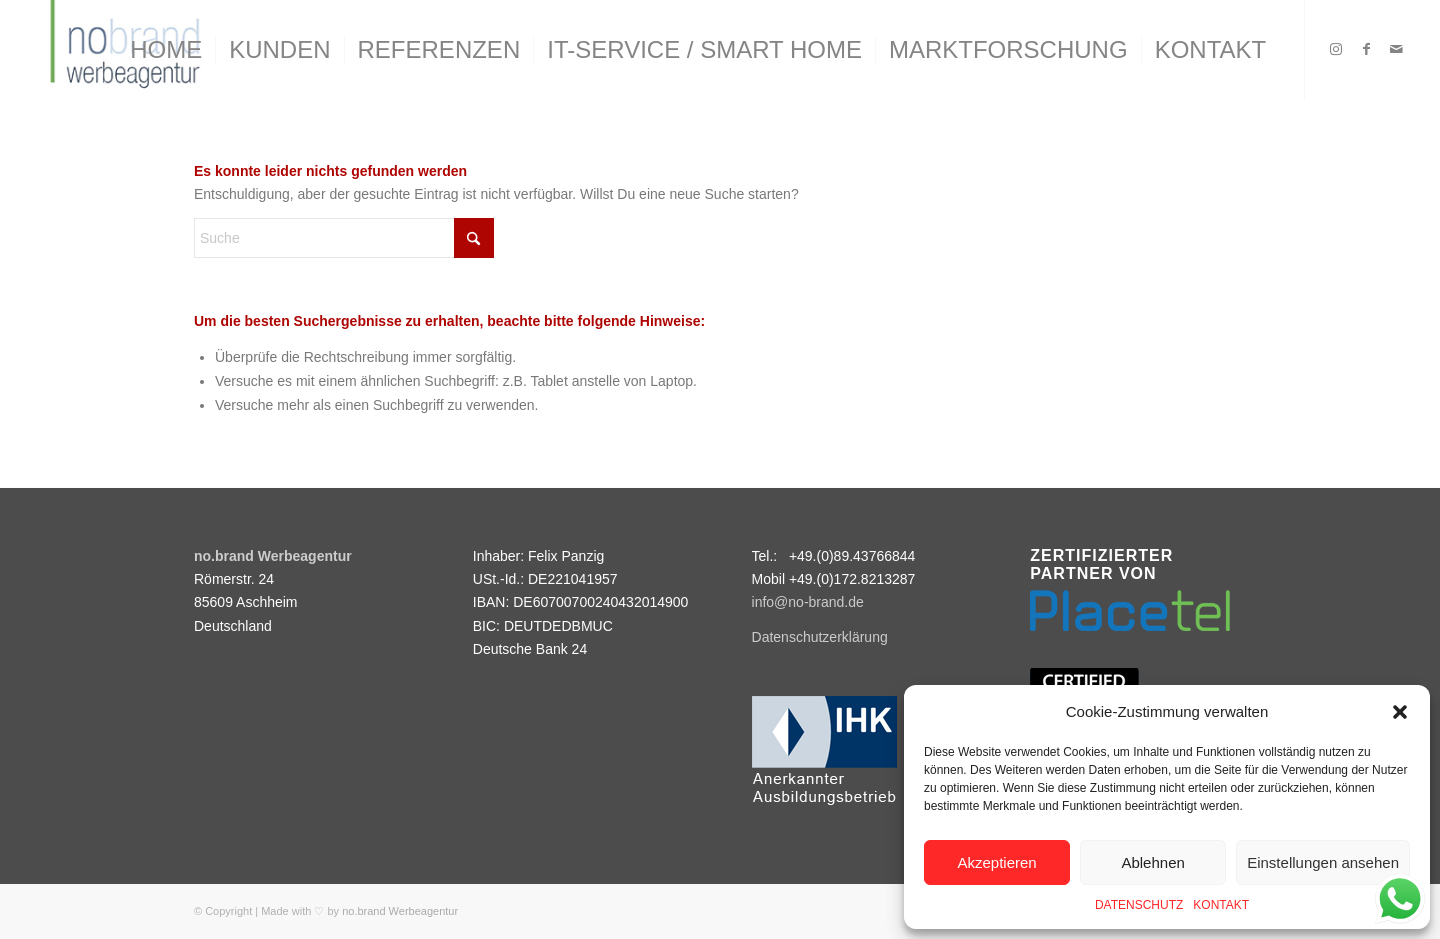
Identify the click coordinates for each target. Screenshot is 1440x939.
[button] (1400, 712)
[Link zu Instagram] (1336, 49)
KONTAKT (1221, 905)
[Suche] (344, 238)
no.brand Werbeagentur (400, 911)
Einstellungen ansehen (1323, 862)
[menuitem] (166, 50)
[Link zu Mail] (1396, 49)
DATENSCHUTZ (1139, 905)
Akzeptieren (996, 862)
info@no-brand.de (808, 602)
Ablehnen (1152, 862)
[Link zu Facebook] (1366, 49)
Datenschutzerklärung (820, 637)
